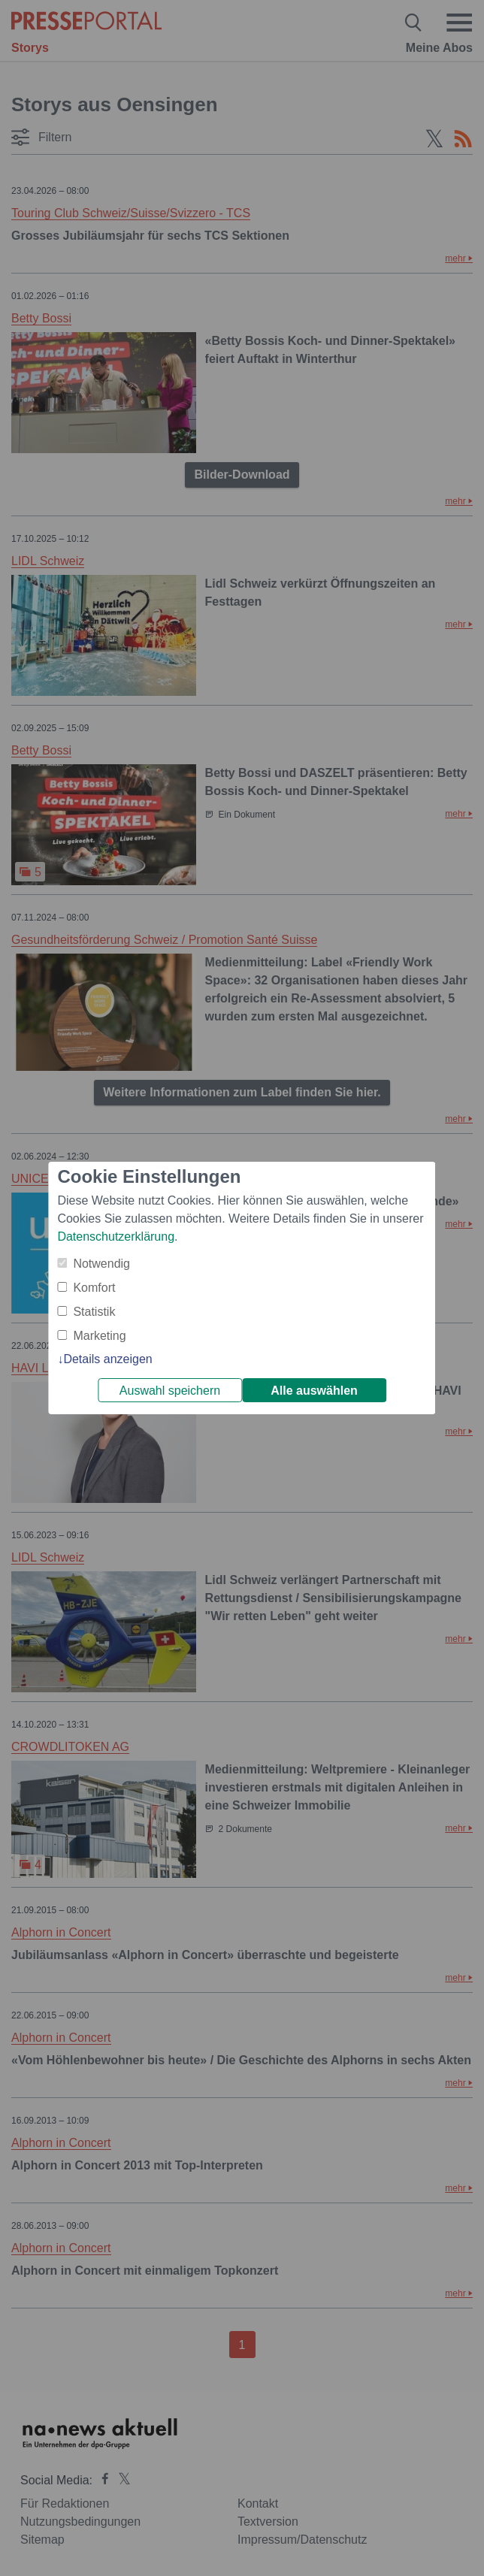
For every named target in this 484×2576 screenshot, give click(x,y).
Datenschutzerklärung (115, 1236)
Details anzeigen (107, 1359)
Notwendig (101, 1263)
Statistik (94, 1311)
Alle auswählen (314, 1390)
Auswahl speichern (169, 1390)
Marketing (99, 1335)
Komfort (94, 1287)
